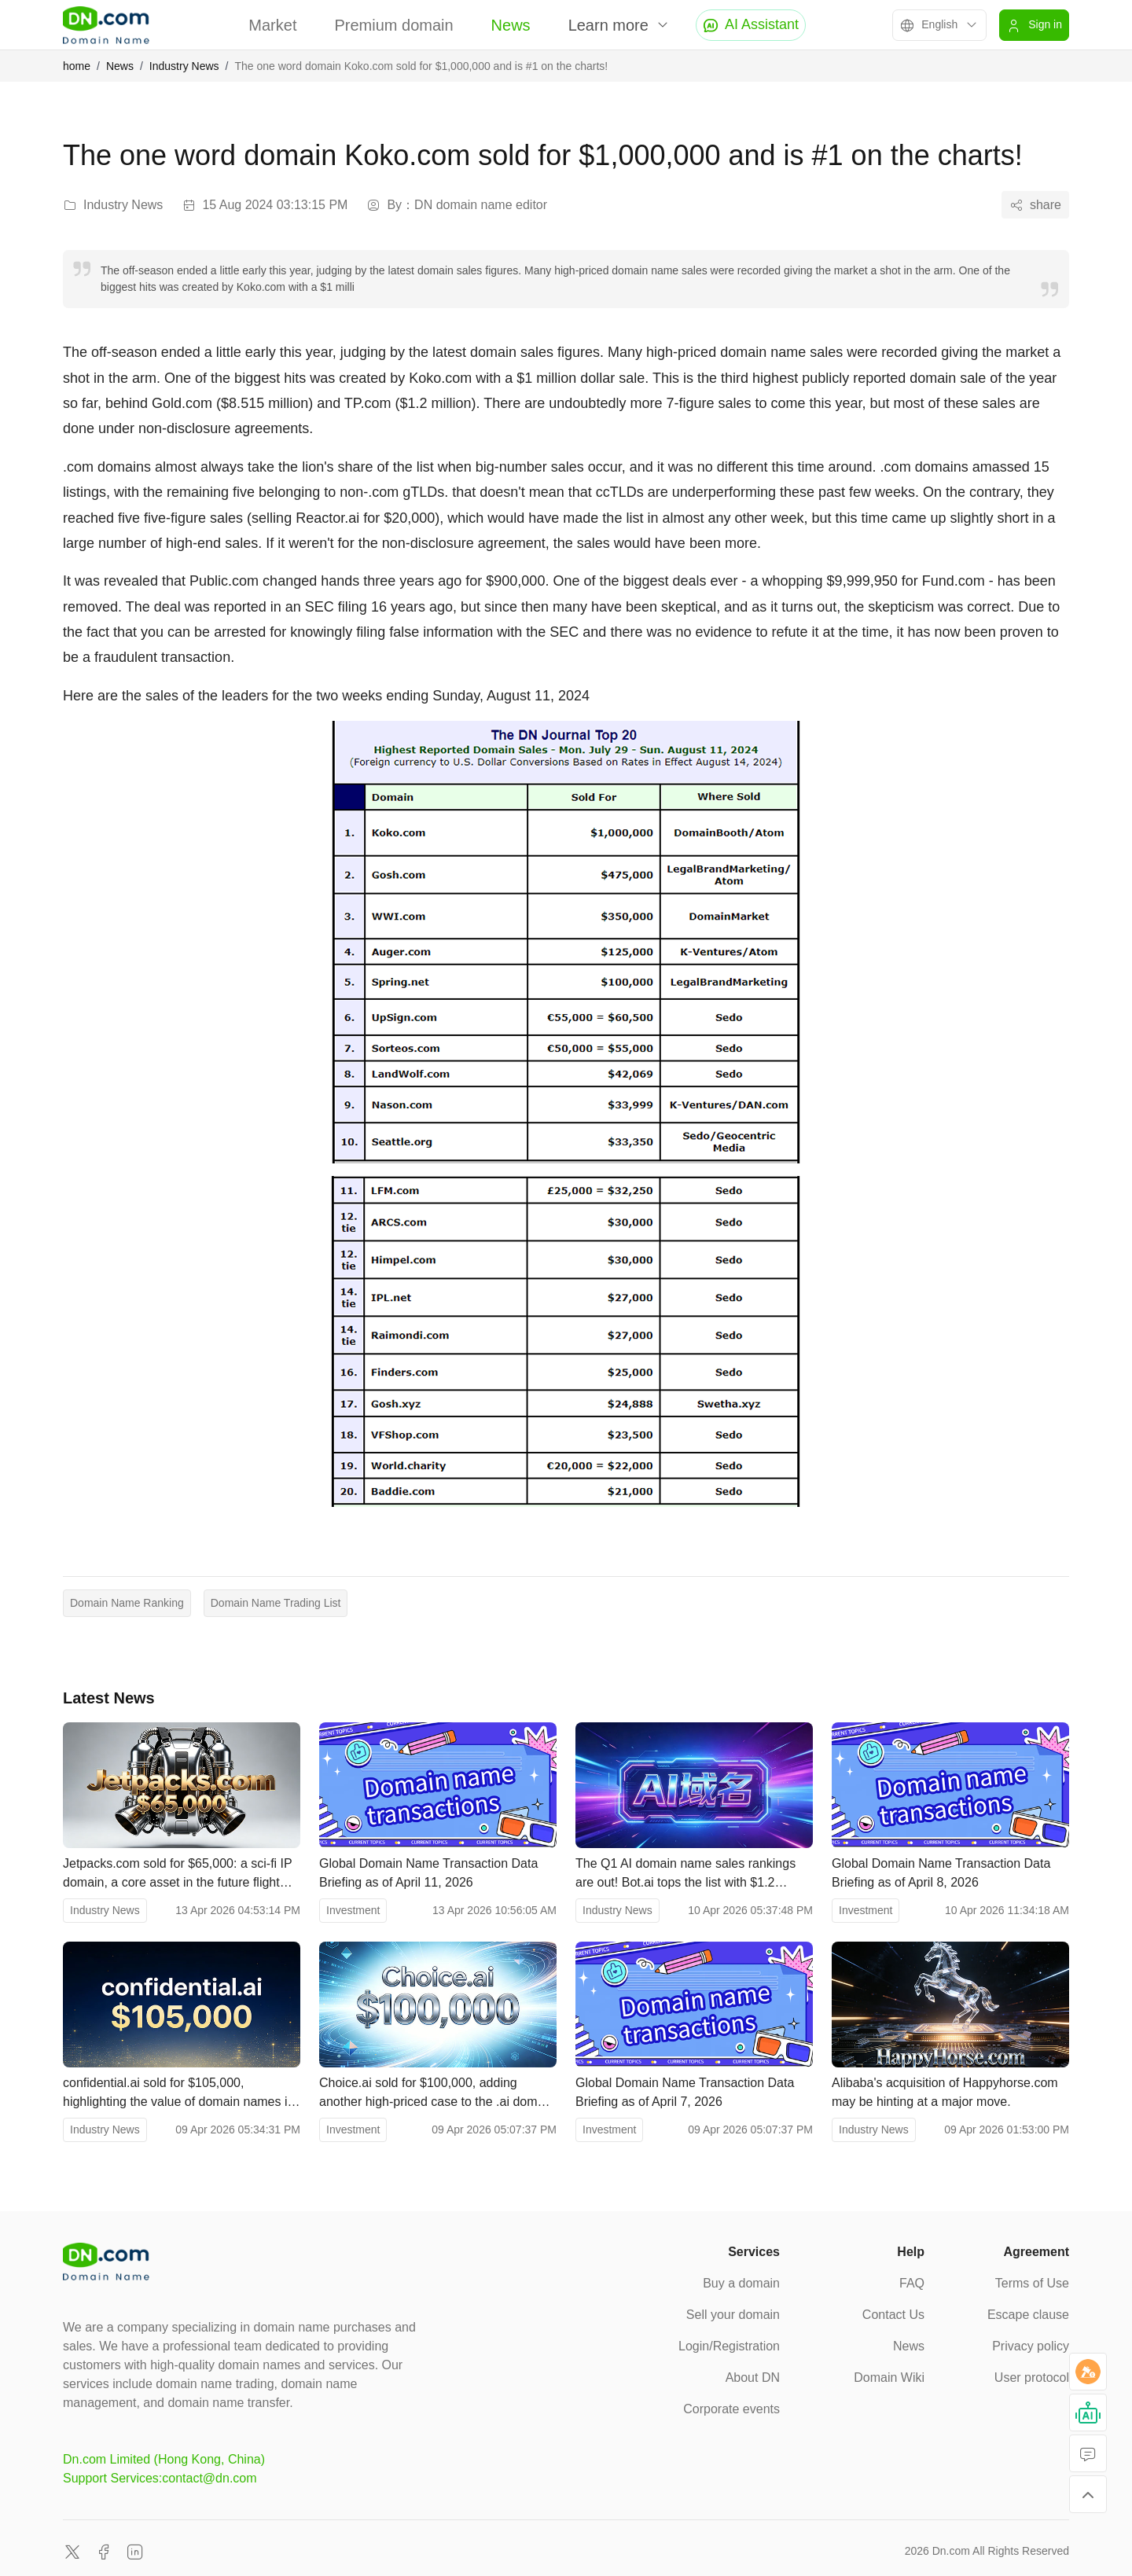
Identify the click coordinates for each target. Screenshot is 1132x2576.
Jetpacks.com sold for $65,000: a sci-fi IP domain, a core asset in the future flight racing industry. (177, 1874)
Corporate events (731, 2409)
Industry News (184, 66)
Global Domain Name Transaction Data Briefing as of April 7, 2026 (684, 2092)
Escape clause (1028, 2314)
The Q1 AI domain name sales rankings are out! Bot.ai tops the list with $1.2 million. (685, 1874)
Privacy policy (1030, 2346)
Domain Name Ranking (127, 1603)
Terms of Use (1032, 2283)
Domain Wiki (889, 2377)
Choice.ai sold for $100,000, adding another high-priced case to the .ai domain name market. (436, 2093)
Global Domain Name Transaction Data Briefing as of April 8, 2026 (941, 1873)
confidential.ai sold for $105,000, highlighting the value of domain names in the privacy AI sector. (178, 2093)
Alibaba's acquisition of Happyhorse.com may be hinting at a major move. (945, 2092)
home (76, 66)
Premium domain (393, 25)
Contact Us (893, 2314)
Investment (353, 1910)
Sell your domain (733, 2314)
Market (272, 25)
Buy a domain (741, 2283)
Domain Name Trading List (276, 1603)
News (511, 25)
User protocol (1031, 2377)
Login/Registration (729, 2346)
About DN (753, 2377)
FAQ (911, 2283)
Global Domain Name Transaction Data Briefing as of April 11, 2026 (428, 1873)
